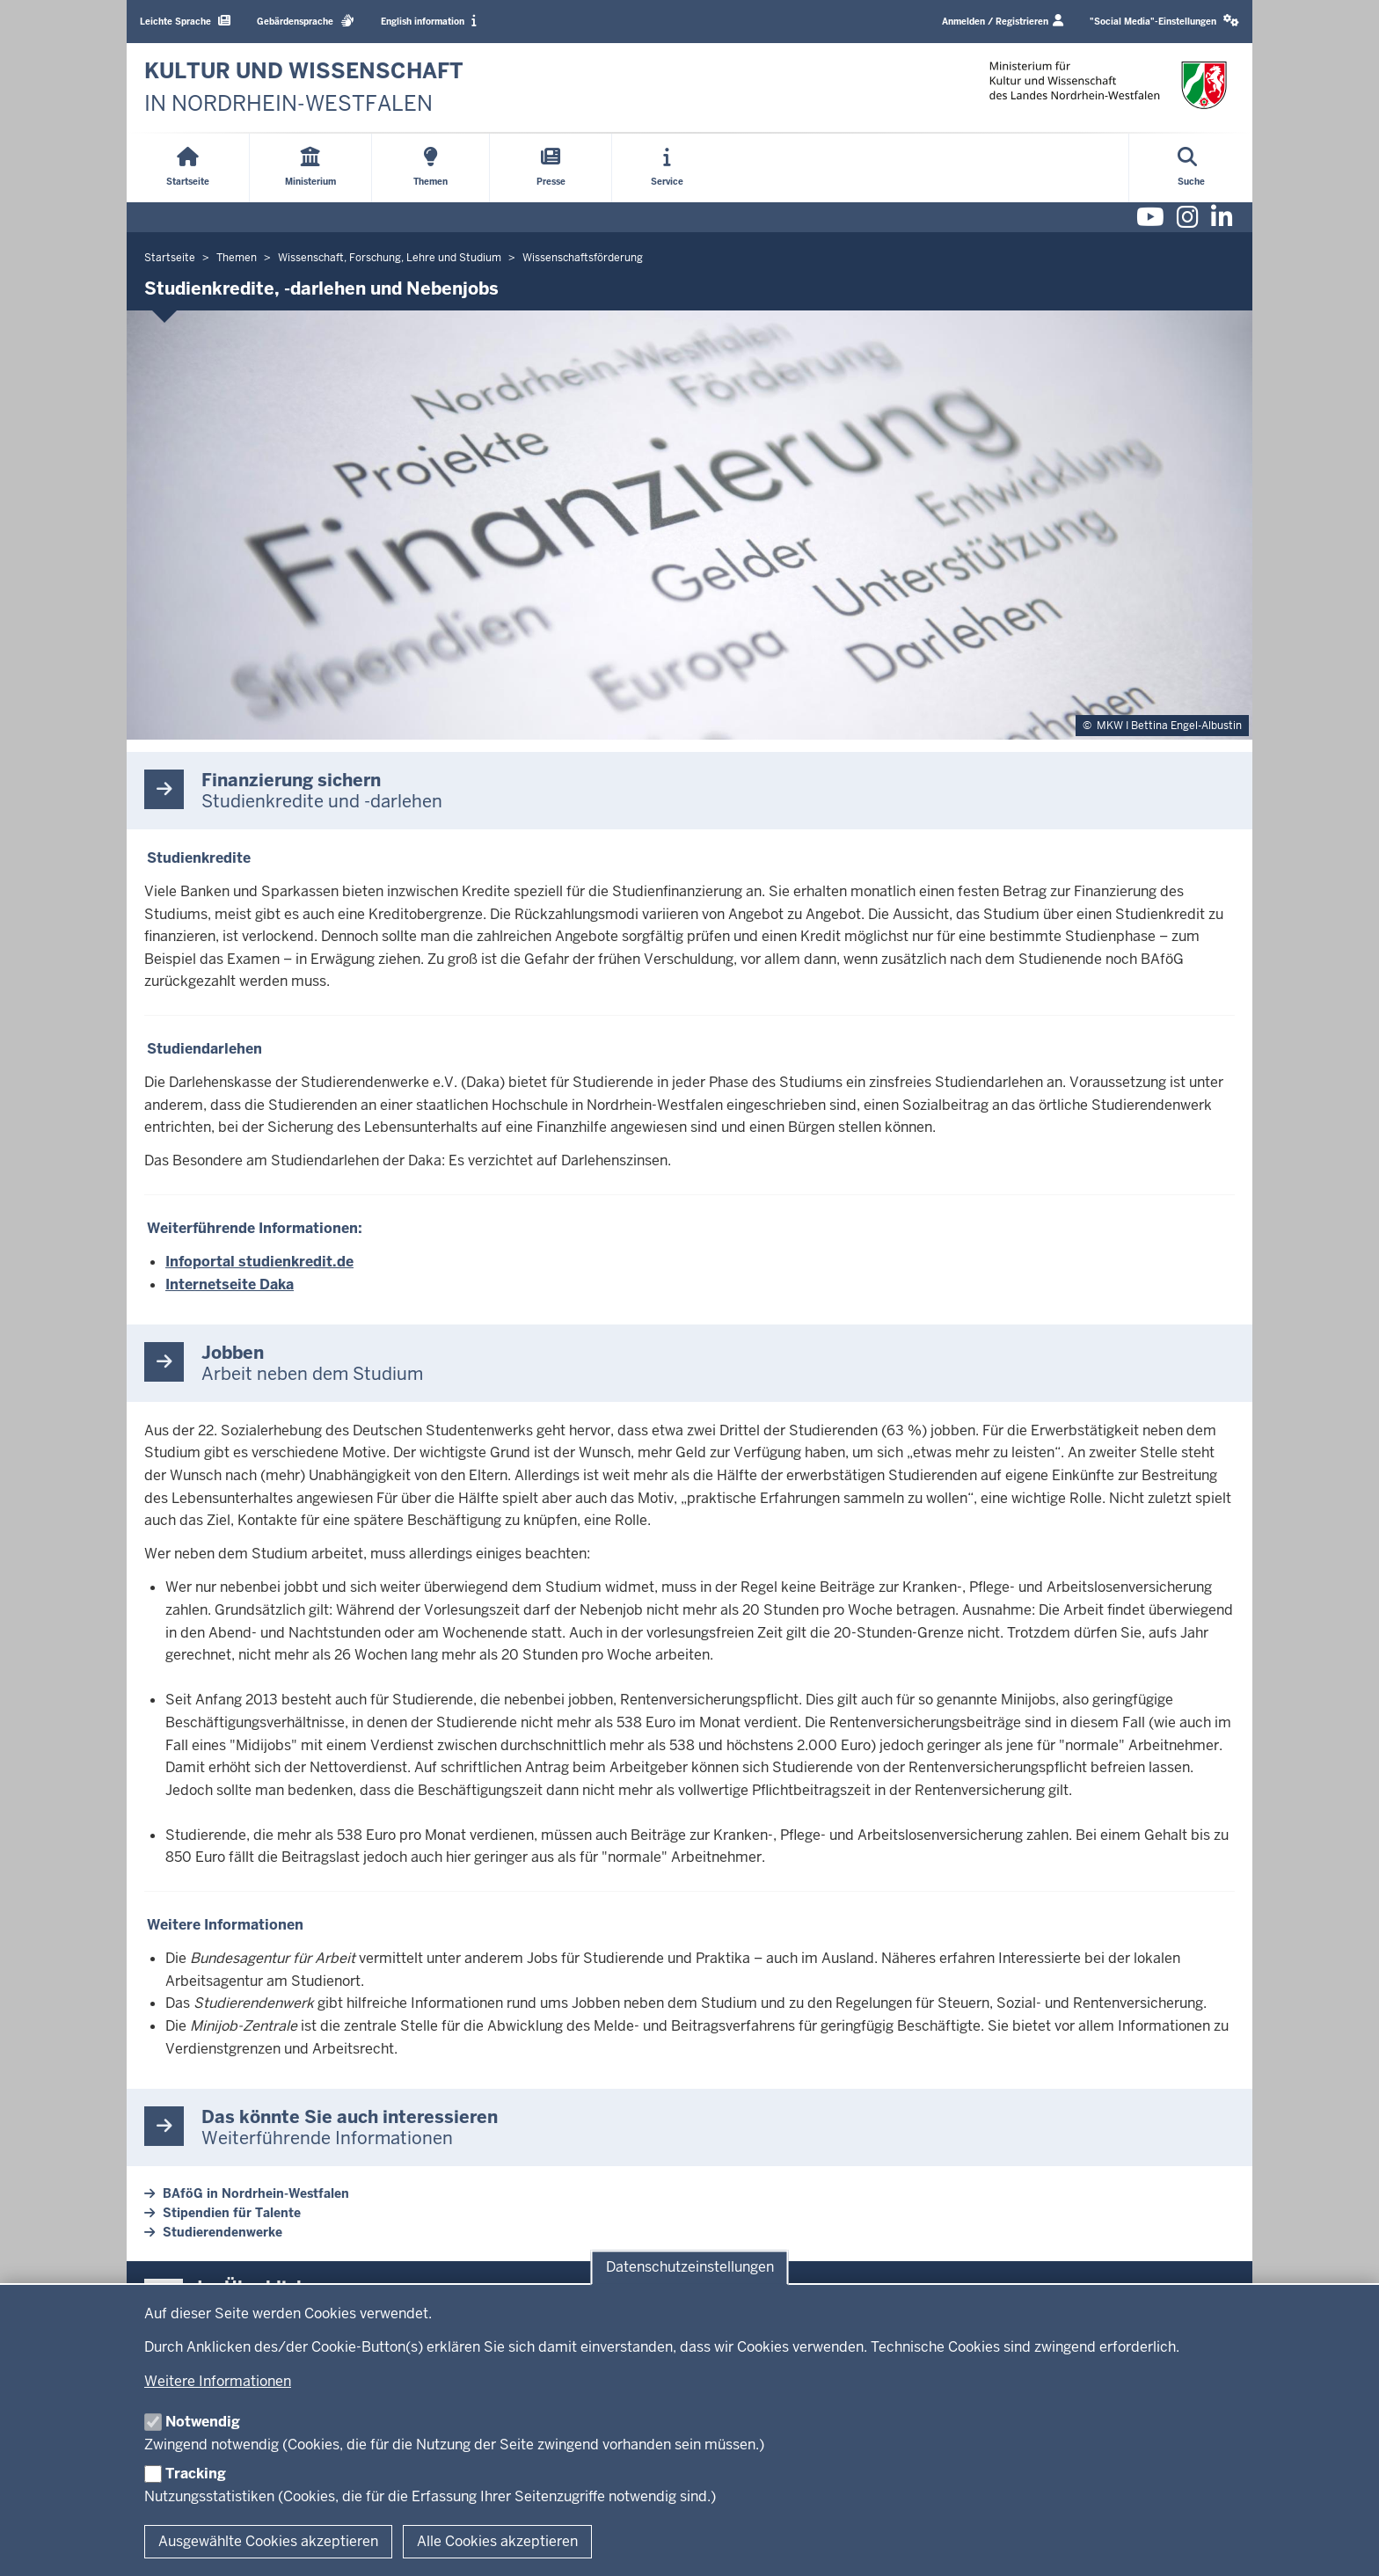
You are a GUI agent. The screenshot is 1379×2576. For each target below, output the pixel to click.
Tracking (195, 2473)
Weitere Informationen (217, 2381)
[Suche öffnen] (1191, 168)
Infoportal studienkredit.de (259, 1261)
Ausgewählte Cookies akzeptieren (268, 2541)
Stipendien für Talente (232, 2213)
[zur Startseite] (303, 87)
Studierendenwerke (222, 2232)
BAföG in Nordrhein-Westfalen (256, 2193)
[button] (1164, 21)
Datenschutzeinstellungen (690, 2268)
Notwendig (202, 2421)
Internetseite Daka (229, 1284)
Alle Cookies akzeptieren (497, 2541)
